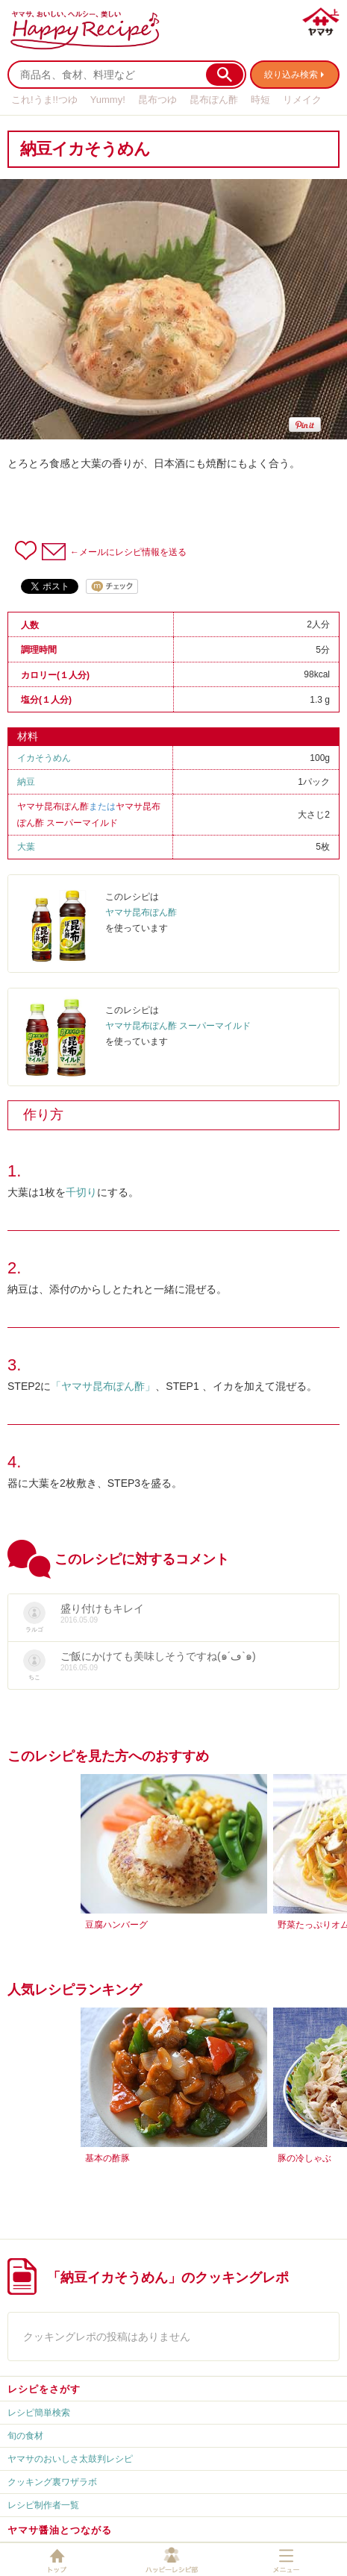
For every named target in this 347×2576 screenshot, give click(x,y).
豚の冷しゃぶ (304, 2158)
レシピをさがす (44, 2389)
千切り (81, 1192)
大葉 (26, 847)
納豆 (26, 782)
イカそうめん (44, 758)
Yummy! (107, 99)
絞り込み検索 (291, 74)
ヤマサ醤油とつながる (59, 2530)
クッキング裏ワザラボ (52, 2482)
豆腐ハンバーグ (116, 1925)
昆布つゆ (157, 99)
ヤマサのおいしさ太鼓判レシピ (70, 2459)
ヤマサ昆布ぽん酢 (53, 806)
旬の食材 (25, 2436)
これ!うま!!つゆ (44, 99)
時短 (260, 99)
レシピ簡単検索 (38, 2412)
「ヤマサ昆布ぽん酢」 (103, 1386)
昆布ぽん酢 (214, 99)
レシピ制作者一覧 (43, 2505)
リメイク (302, 99)
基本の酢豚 (107, 2158)
